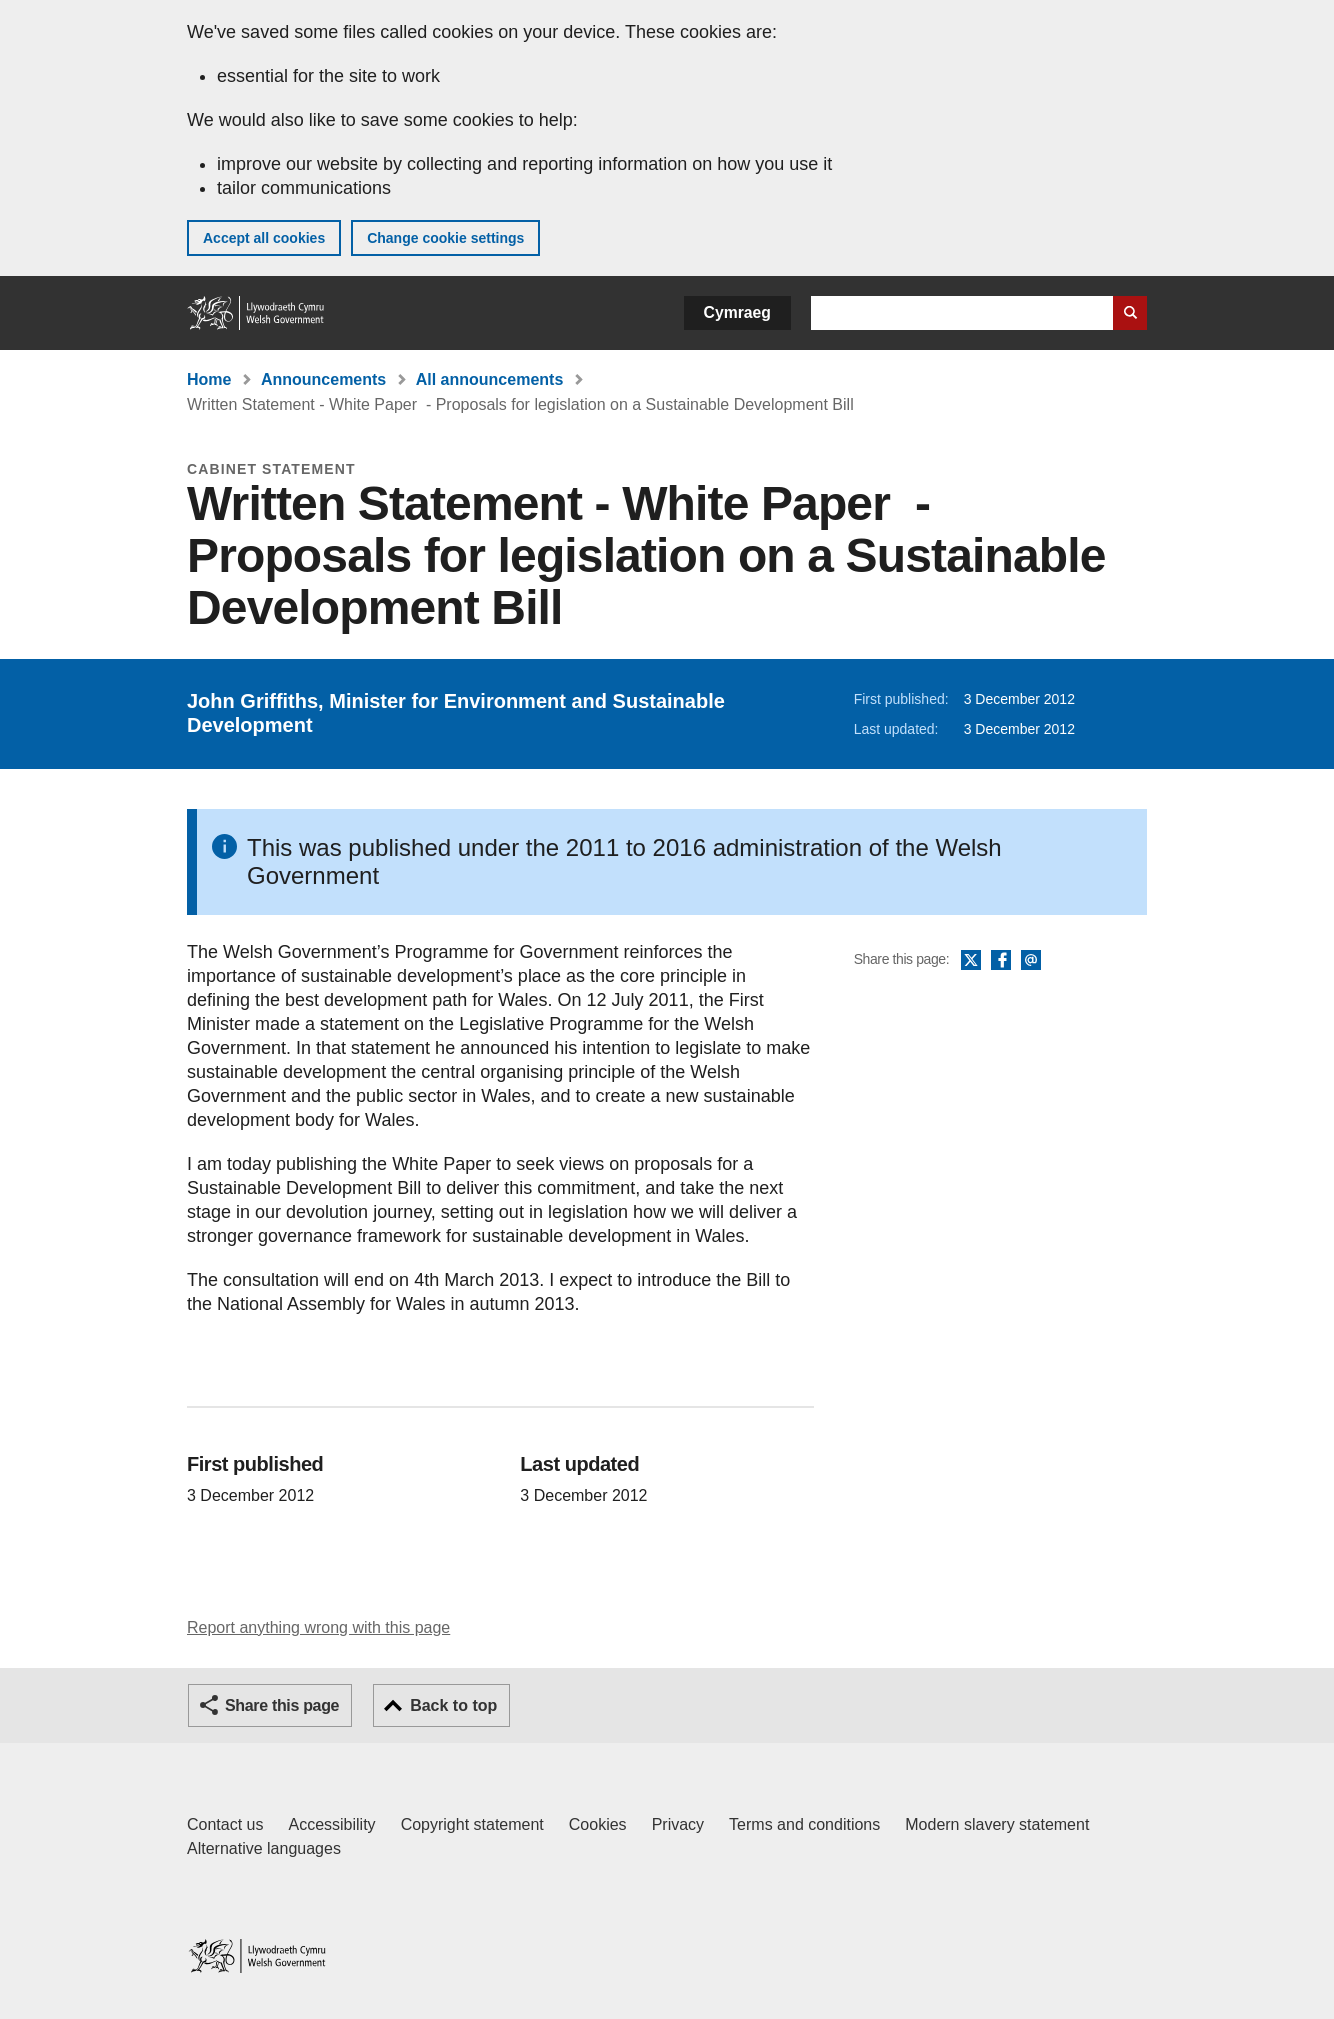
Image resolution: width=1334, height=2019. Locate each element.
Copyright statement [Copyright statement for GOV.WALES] (472, 1824)
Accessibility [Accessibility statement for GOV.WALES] (331, 1824)
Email (1031, 961)
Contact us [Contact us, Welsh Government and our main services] (225, 1824)
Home (209, 379)
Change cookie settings (445, 238)
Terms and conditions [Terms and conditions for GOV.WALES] (804, 1824)
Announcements (323, 379)
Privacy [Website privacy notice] (678, 1824)
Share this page (282, 1705)
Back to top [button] (453, 1705)
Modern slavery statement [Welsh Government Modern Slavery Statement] (997, 1824)
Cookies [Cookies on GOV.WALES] (598, 1824)
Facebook (1001, 961)
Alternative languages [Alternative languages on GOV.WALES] (264, 1848)
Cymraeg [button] (737, 312)
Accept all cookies (264, 238)
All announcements (490, 379)
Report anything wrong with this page (318, 1627)
